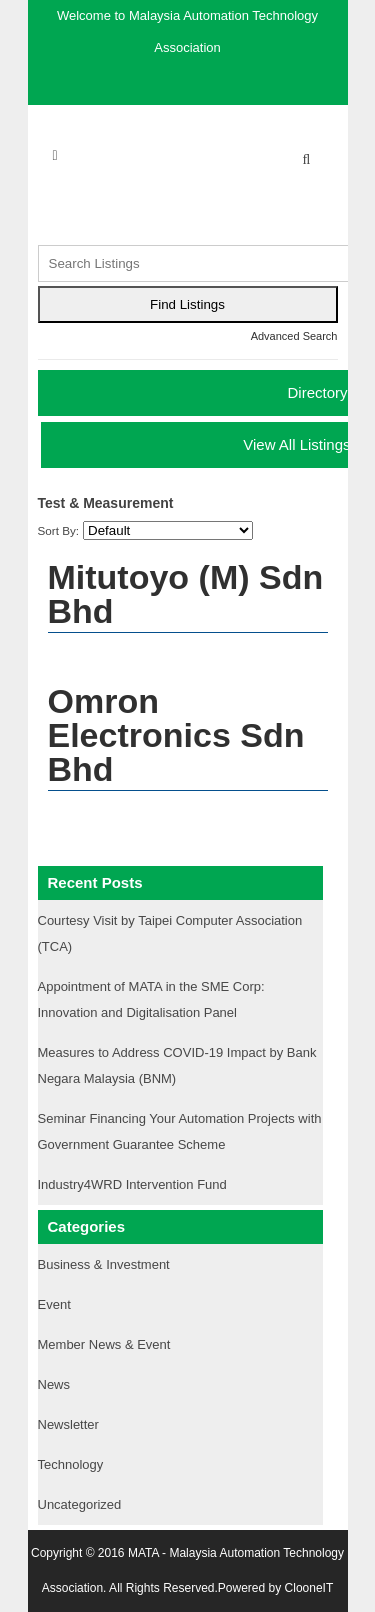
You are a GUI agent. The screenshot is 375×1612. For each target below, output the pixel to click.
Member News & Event (104, 1344)
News (54, 1384)
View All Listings (296, 444)
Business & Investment (104, 1264)
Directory (317, 392)
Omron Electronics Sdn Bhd (176, 735)
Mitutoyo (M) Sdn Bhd (186, 594)
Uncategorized (80, 1504)
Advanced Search (294, 336)
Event (54, 1304)
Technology (71, 1464)
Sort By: (59, 530)
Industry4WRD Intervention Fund (132, 1184)
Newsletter (68, 1424)
